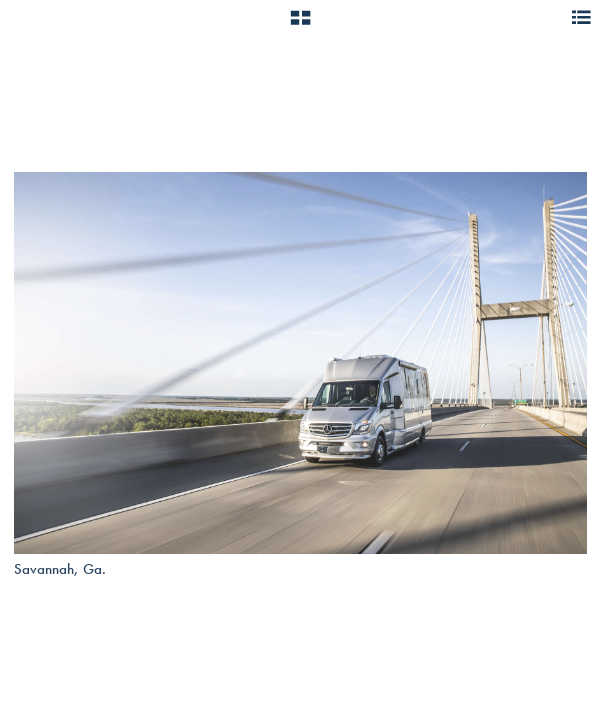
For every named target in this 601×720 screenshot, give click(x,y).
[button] (300, 25)
